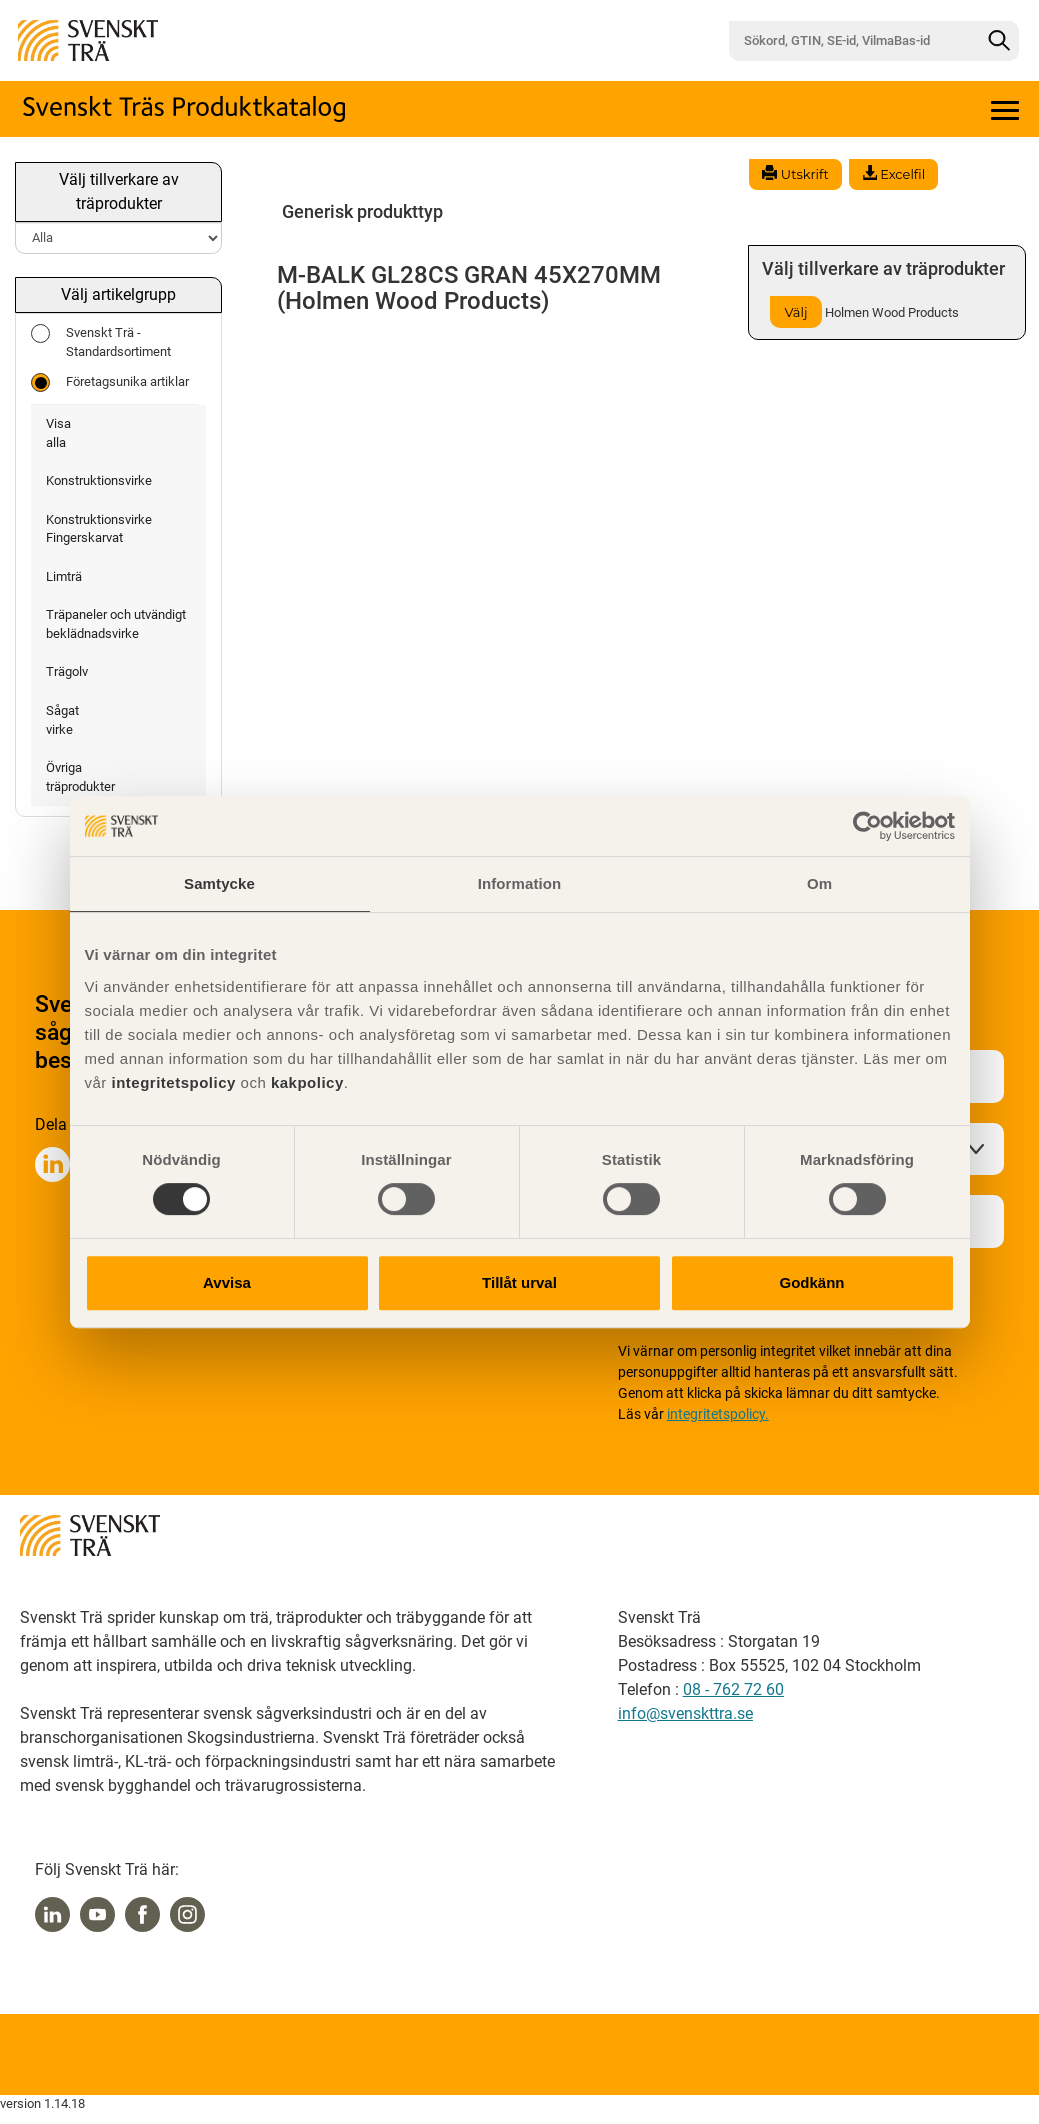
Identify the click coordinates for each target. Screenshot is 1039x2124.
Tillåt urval (519, 1282)
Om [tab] (819, 883)
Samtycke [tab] (219, 883)
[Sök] (999, 41)
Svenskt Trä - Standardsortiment (101, 341)
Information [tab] (520, 883)
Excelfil (893, 174)
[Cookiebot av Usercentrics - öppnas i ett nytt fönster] (867, 826)
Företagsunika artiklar (110, 382)
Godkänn (811, 1282)
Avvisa (227, 1282)
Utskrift (795, 174)
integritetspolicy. (718, 1414)
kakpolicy (307, 1082)
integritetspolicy (171, 1082)
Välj (795, 312)
